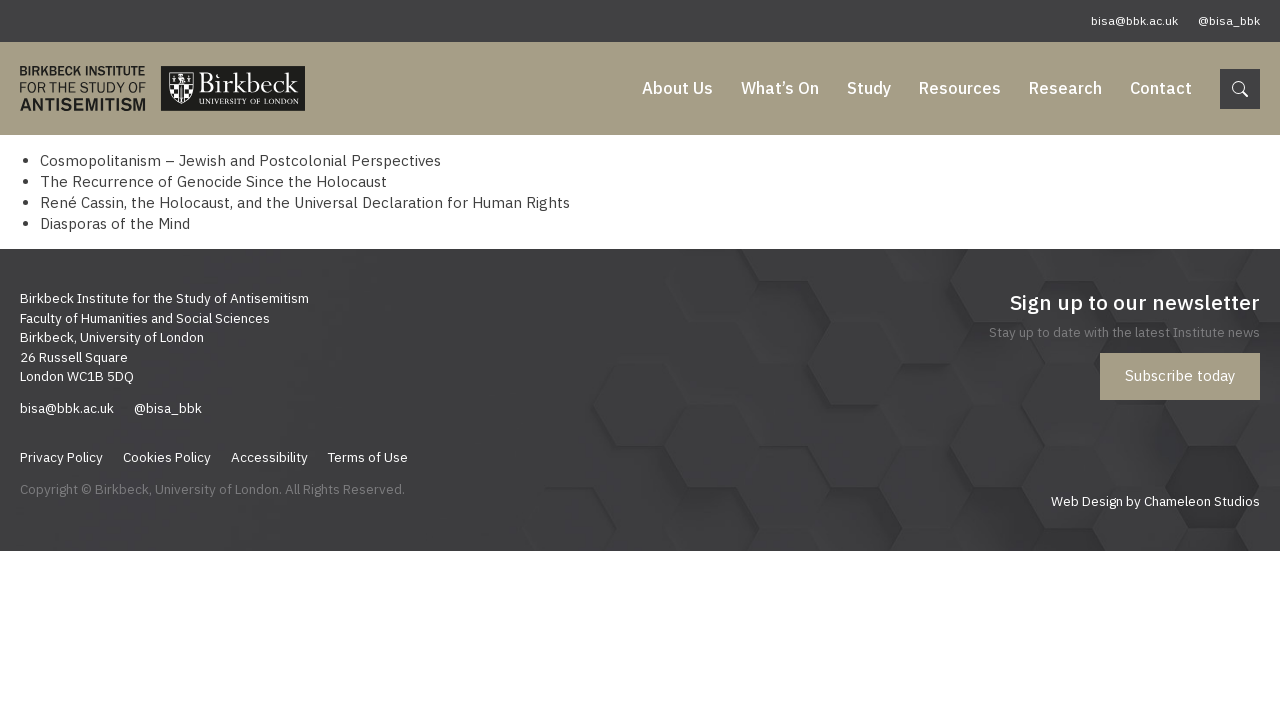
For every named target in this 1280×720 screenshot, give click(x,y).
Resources (960, 88)
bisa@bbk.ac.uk (1134, 20)
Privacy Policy (61, 457)
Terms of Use (368, 457)
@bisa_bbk (1229, 20)
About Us (677, 88)
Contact (1161, 88)
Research (1065, 88)
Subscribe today (1180, 375)
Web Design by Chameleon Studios (1155, 501)
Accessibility (269, 457)
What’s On (780, 88)
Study (869, 88)
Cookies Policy (167, 457)
